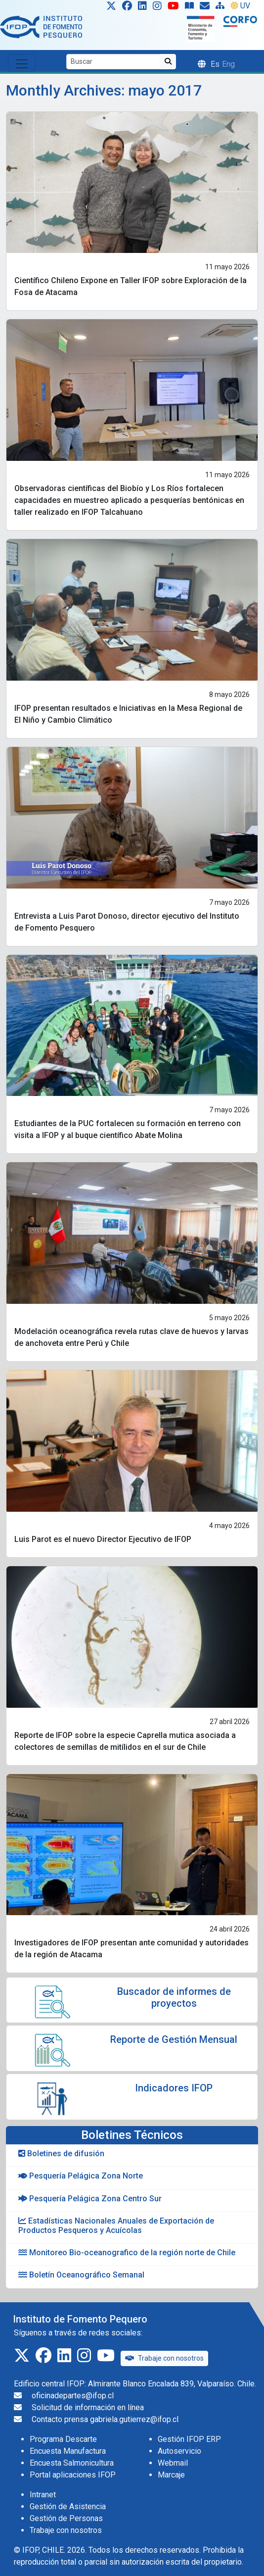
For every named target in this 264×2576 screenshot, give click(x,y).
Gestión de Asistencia (68, 2506)
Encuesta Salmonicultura (72, 2463)
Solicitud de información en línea (88, 2407)
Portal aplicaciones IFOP (73, 2474)
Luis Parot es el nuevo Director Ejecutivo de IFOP (102, 1539)
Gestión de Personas (66, 2518)
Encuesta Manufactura (68, 2451)
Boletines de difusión (61, 2153)
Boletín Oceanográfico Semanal (81, 2274)
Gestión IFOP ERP (189, 2439)
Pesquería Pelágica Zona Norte (80, 2175)
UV (240, 5)
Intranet (43, 2494)
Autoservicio (179, 2451)
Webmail (173, 2463)
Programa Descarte (63, 2439)
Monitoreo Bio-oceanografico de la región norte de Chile (126, 2252)
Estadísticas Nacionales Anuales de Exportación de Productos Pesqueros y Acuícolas (116, 2225)
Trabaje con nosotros (164, 2358)
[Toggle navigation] (22, 63)
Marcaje (171, 2474)
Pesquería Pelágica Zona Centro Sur (90, 2198)
